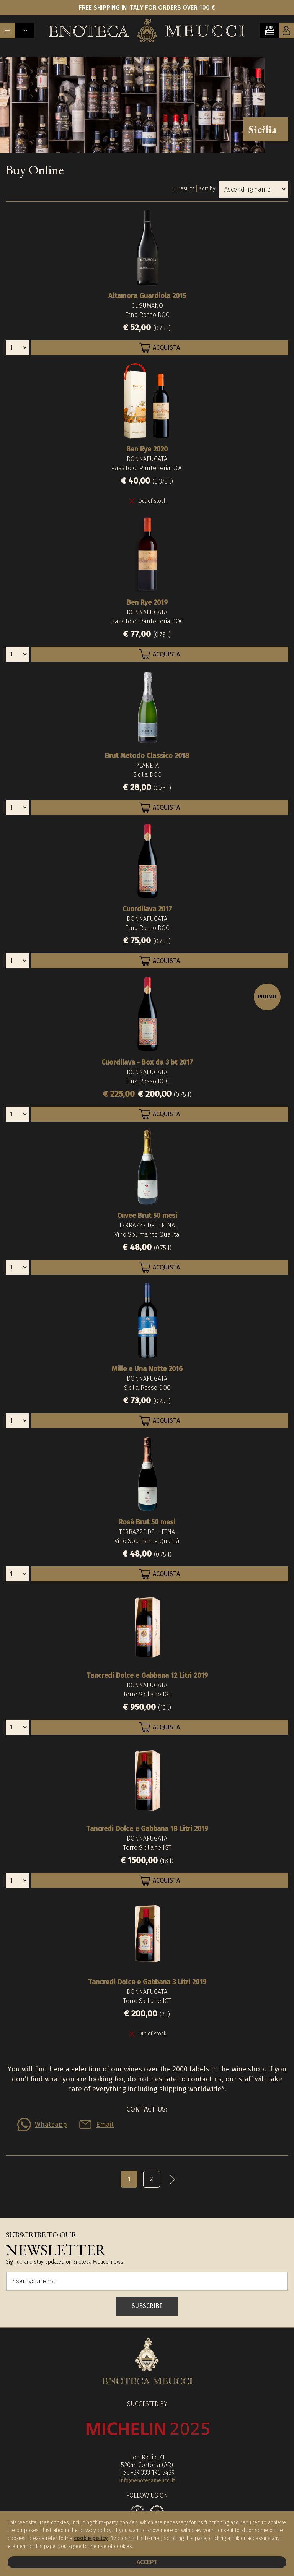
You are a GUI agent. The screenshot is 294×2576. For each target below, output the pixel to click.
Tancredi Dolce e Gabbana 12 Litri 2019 (147, 1675)
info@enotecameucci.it (147, 2480)
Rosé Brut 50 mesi (147, 1522)
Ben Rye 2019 (147, 602)
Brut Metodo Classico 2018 (147, 756)
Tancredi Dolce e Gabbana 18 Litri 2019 (147, 1828)
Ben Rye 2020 (147, 449)
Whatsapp (51, 2124)
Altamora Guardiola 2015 (147, 296)
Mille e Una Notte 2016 (147, 1369)
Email (105, 2124)
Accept (147, 2562)
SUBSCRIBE (147, 2306)
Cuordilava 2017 (147, 909)
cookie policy (91, 2538)
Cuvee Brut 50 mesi (147, 1215)
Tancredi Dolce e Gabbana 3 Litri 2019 (147, 1982)
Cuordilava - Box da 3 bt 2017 (147, 1062)
